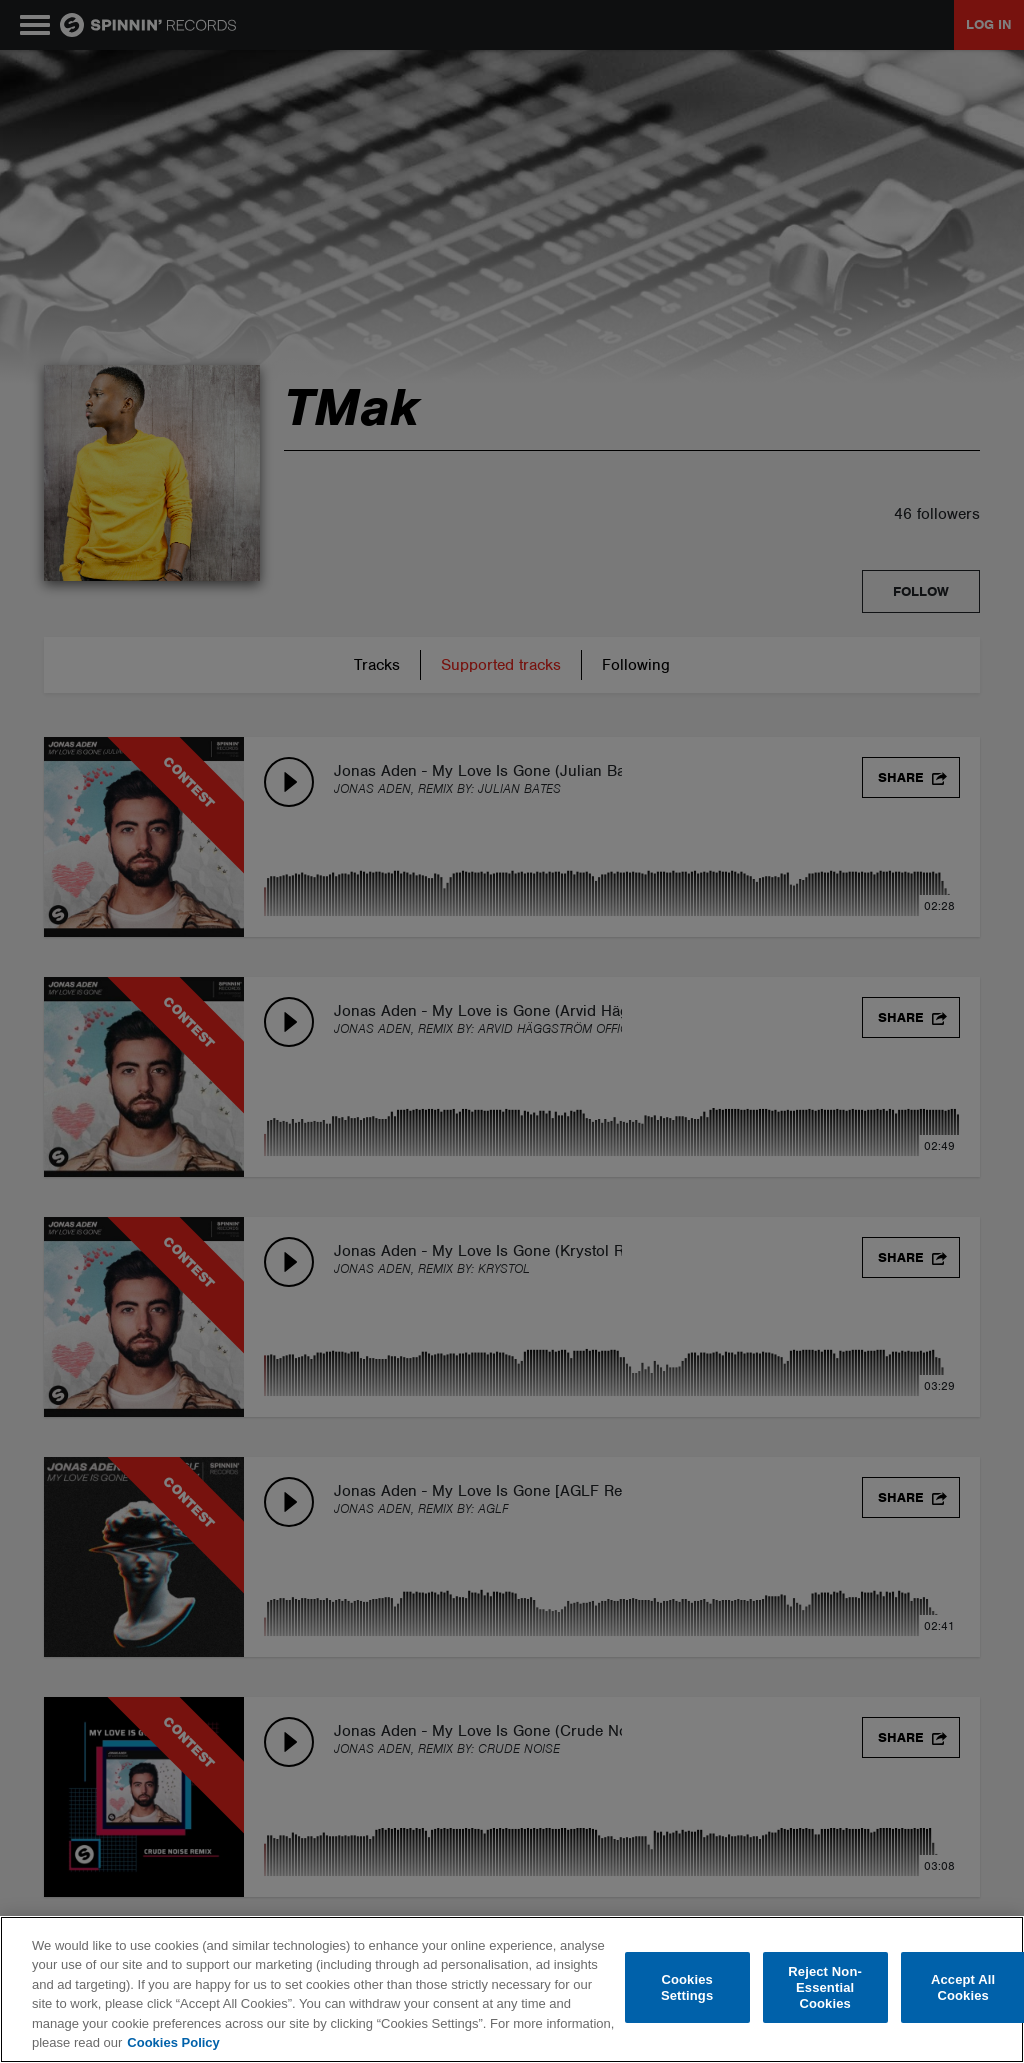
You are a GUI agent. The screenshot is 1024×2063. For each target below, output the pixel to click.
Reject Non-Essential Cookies (825, 1988)
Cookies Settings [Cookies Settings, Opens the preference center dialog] (687, 1987)
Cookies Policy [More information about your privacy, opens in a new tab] (173, 2042)
